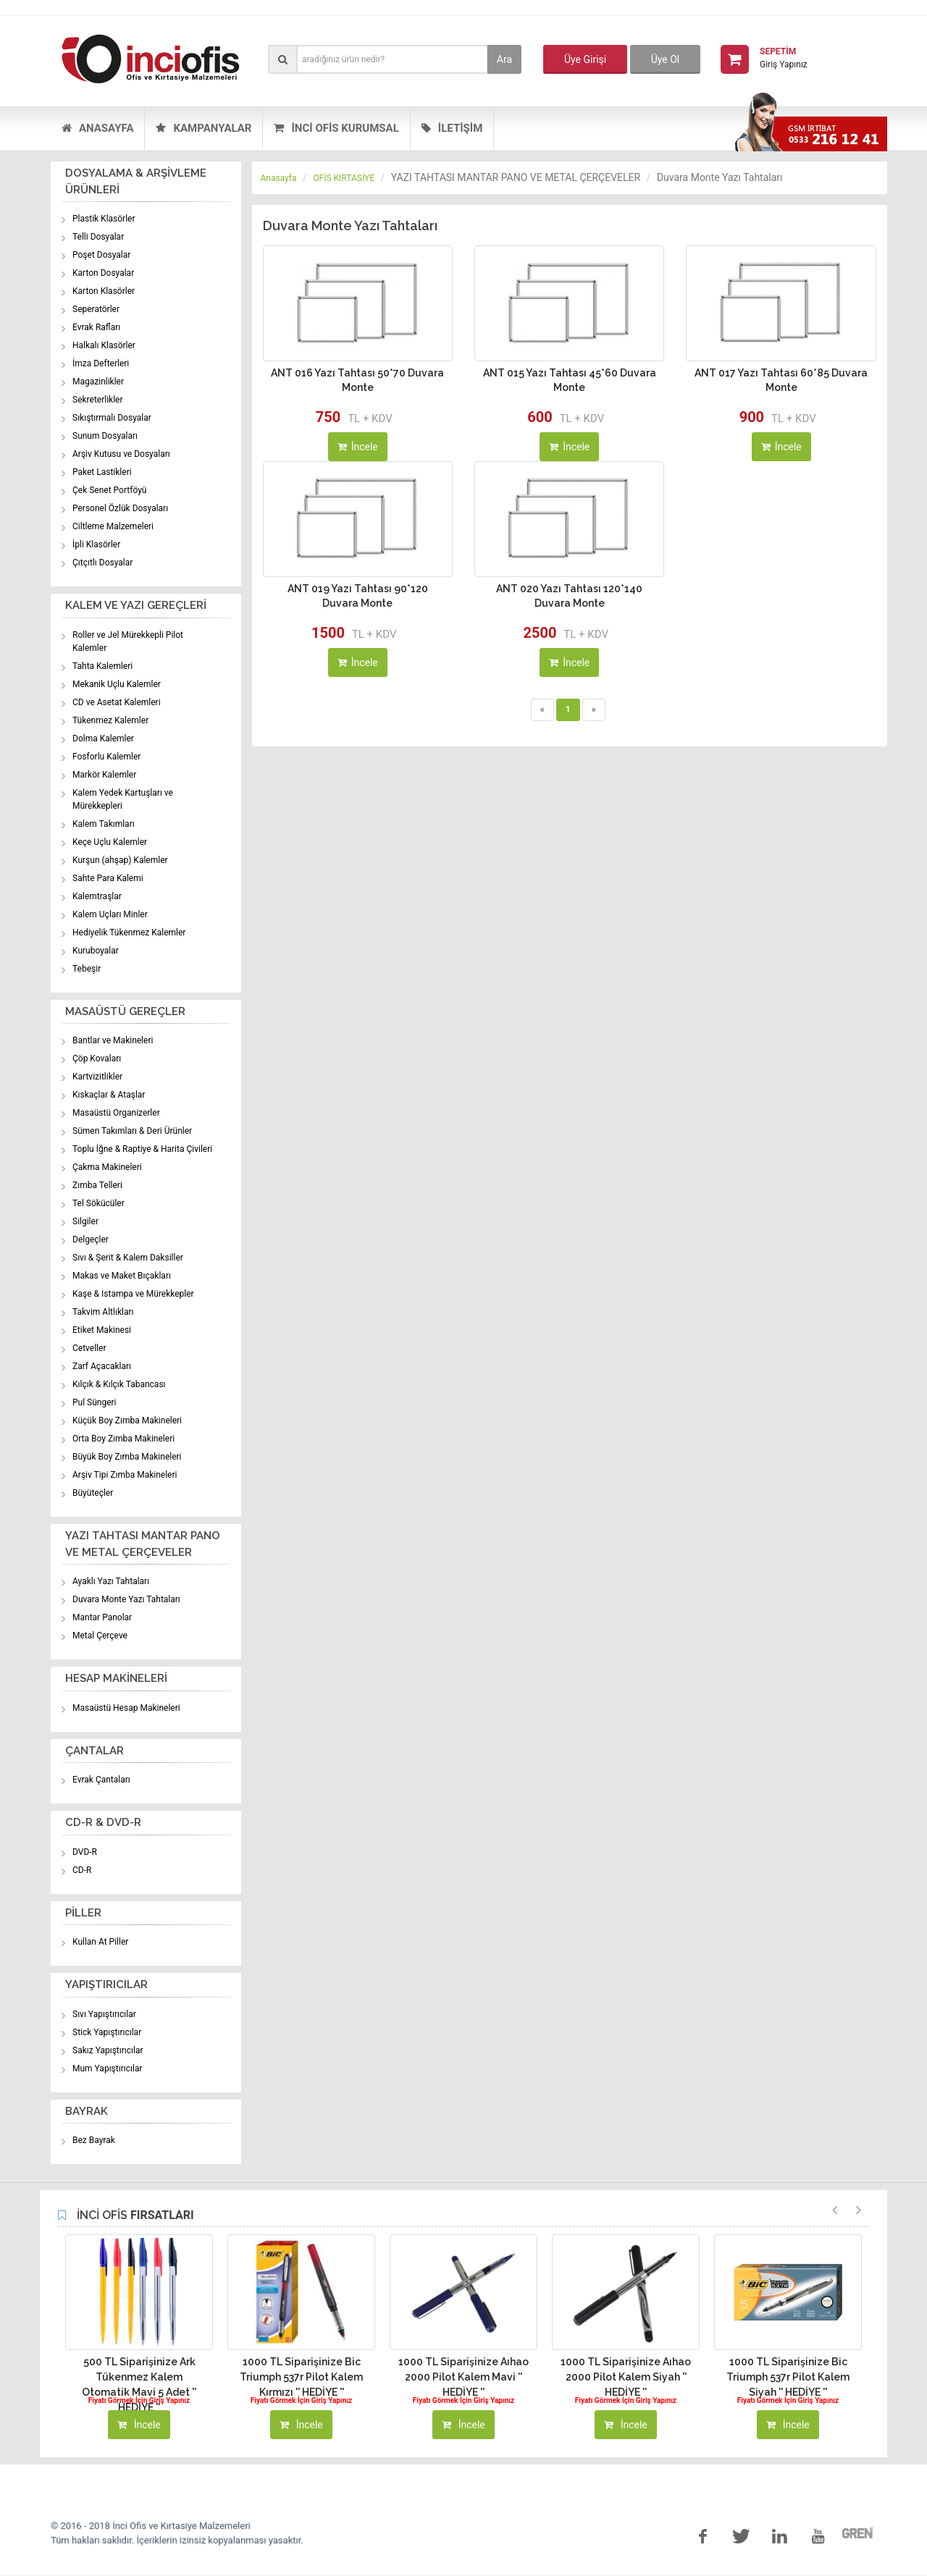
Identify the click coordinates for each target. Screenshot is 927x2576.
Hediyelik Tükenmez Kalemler (128, 932)
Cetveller (89, 1348)
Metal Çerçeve (99, 1635)
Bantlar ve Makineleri (112, 1040)
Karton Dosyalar (103, 273)
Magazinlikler (98, 381)
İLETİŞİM (452, 128)
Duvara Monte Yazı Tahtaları (126, 1599)
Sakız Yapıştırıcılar (107, 2050)
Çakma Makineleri (107, 1167)
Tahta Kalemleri (102, 666)
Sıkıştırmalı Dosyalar (111, 418)
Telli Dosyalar (98, 237)
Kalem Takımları (103, 824)
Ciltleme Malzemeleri (113, 526)
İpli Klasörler (96, 544)
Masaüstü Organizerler (116, 1113)
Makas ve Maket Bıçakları (121, 1276)
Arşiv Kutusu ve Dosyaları (121, 454)
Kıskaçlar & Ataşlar (108, 1095)
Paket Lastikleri (102, 472)
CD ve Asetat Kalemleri (116, 702)
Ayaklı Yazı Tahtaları (110, 1581)
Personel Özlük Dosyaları (120, 508)
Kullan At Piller (100, 1942)
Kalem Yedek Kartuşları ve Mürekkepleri (122, 799)
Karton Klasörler (103, 291)
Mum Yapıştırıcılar (107, 2068)
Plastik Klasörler (103, 219)
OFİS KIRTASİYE (343, 178)
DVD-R (84, 1852)
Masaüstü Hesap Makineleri (126, 1708)
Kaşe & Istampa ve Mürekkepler (133, 1294)
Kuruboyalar (95, 951)
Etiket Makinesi (101, 1330)
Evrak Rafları (96, 327)
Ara (504, 59)
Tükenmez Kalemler (110, 720)
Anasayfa (279, 178)
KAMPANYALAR (203, 128)
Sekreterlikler (97, 400)
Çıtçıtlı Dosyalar (102, 562)
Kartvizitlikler (97, 1077)
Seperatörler (95, 309)
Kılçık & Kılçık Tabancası (119, 1384)
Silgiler (85, 1221)
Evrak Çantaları (101, 1780)
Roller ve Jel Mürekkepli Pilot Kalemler (127, 641)
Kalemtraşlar (97, 896)
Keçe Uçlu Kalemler (109, 842)
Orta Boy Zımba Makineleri (123, 1439)
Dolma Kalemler (103, 738)
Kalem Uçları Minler (110, 914)
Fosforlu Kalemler (106, 757)
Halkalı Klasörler (103, 345)
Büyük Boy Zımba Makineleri (127, 1457)
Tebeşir (86, 969)
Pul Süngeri (94, 1402)
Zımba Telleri (97, 1185)
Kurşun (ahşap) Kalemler (120, 860)
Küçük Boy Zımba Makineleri (127, 1420)
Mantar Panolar (102, 1617)
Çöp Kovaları (96, 1058)
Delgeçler (90, 1239)
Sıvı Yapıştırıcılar (104, 2014)
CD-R (81, 1870)
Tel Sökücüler (98, 1203)
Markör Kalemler (104, 775)
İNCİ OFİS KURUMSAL (336, 128)
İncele (357, 447)
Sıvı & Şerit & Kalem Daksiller (127, 1258)
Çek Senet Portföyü (109, 490)
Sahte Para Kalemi (107, 878)
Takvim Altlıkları (102, 1312)
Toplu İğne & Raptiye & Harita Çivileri (142, 1149)
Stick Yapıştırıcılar (106, 2032)
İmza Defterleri (100, 363)
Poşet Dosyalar (101, 255)
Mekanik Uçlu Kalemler (116, 684)
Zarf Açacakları (101, 1366)
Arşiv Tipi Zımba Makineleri (124, 1475)
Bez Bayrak (93, 2140)
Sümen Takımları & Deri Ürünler (132, 1131)
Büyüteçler (92, 1493)
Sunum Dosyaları (105, 436)
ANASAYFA (97, 128)
